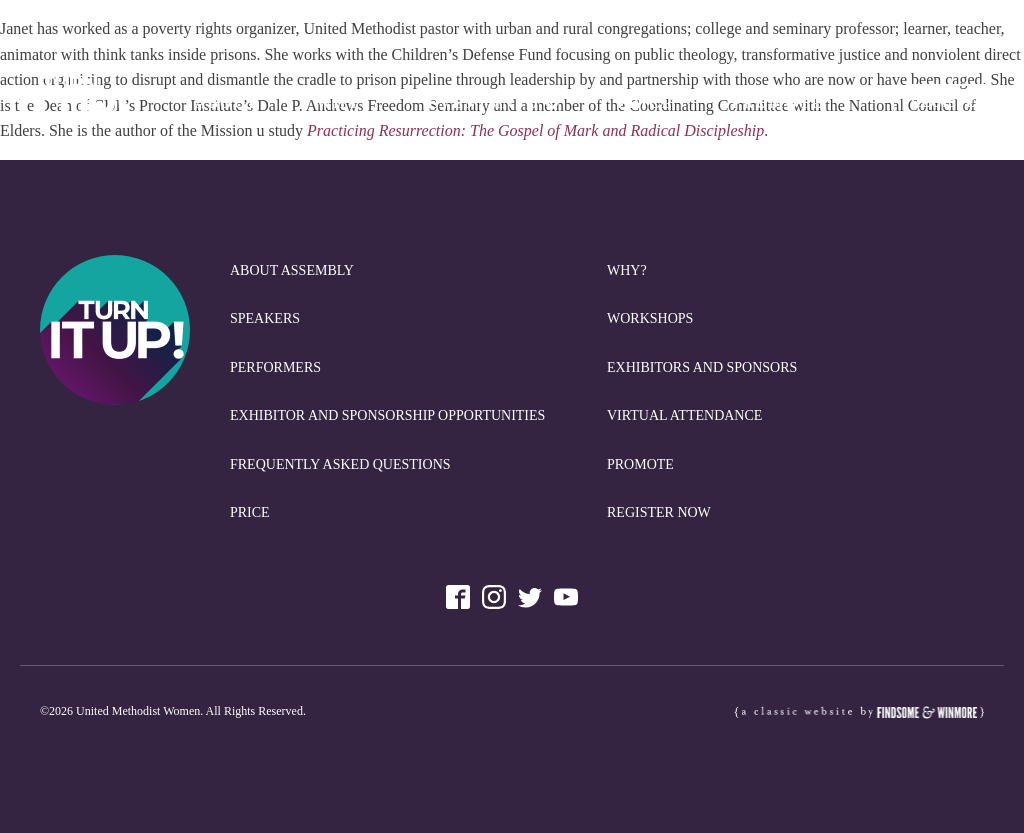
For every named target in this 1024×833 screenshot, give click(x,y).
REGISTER (948, 102)
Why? (342, 103)
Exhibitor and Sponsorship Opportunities (387, 415)
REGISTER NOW (659, 512)
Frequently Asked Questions (340, 464)
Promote (778, 103)
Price (645, 103)
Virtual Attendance (684, 415)
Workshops (650, 318)
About (226, 103)
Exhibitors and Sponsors (702, 367)
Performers (275, 367)
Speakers (265, 318)
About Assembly (292, 270)
